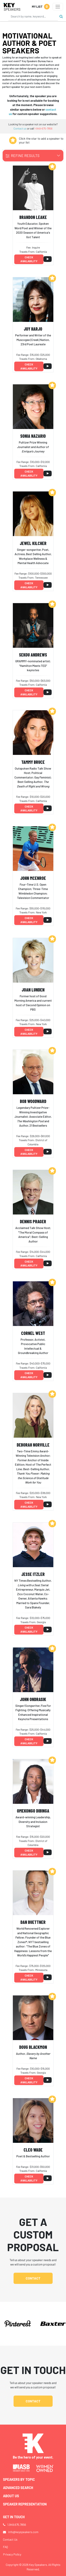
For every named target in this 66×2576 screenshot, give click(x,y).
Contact (33, 2278)
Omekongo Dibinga (33, 1810)
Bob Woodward (33, 1101)
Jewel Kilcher (33, 543)
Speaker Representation (25, 2504)
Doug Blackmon (33, 2047)
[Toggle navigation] (58, 6)
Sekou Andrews (33, 654)
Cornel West (33, 1333)
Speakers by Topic (19, 2479)
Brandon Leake (33, 217)
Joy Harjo (33, 328)
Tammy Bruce (33, 762)
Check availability (28, 259)
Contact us (20, 128)
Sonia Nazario (33, 436)
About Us (11, 2496)
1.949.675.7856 (16, 2524)
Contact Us (10, 2539)
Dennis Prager (33, 1221)
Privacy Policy (12, 2554)
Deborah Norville (33, 1444)
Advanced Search (18, 2488)
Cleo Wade (33, 2149)
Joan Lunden (33, 989)
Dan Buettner (33, 1922)
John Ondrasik (33, 1699)
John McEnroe (33, 878)
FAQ (5, 2547)
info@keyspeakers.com (23, 2532)
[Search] (33, 16)
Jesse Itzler (33, 1574)
